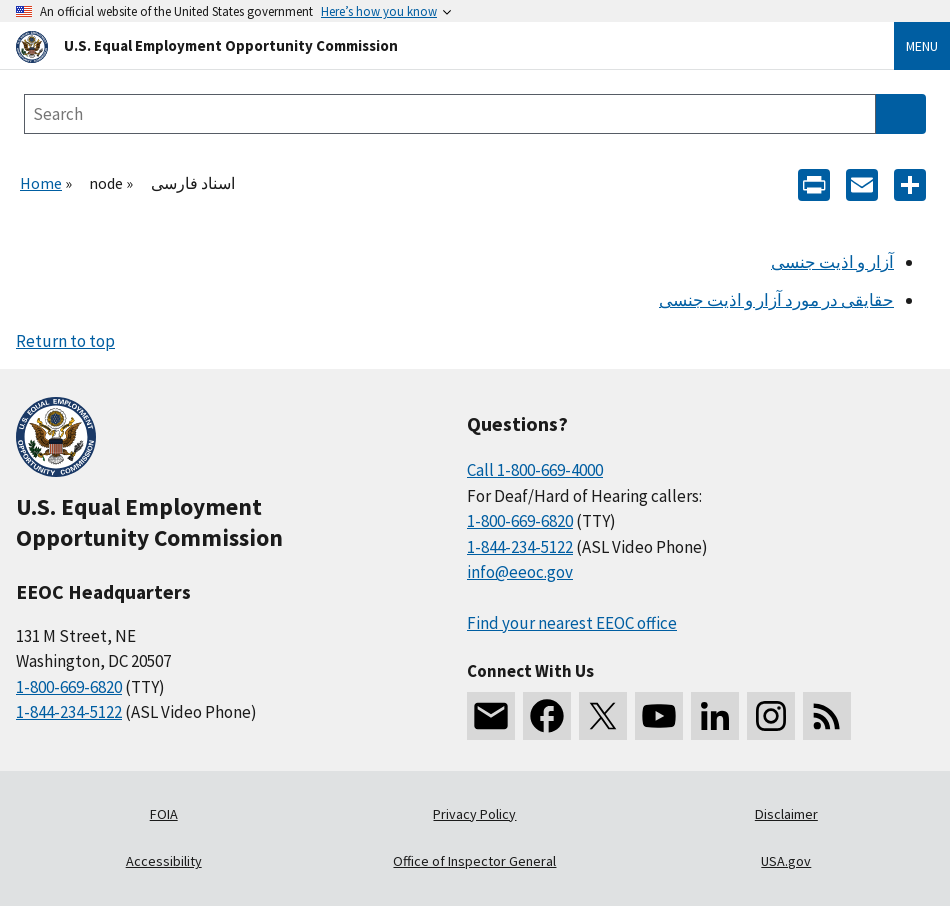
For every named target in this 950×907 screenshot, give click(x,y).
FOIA (164, 814)
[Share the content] (910, 183)
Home (41, 183)
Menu (922, 46)
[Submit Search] (901, 114)
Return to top (65, 341)
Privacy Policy (474, 814)
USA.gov (786, 861)
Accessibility (164, 861)
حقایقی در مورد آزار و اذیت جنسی (776, 300)
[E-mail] (862, 183)
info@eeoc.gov (520, 572)
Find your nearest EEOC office (572, 623)
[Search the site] (450, 114)
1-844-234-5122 (69, 712)
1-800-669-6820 (69, 687)
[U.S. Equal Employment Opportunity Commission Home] (431, 45)
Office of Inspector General (474, 861)
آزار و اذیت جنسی (832, 262)
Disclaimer (786, 814)
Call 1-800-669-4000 (535, 470)
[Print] (814, 183)
